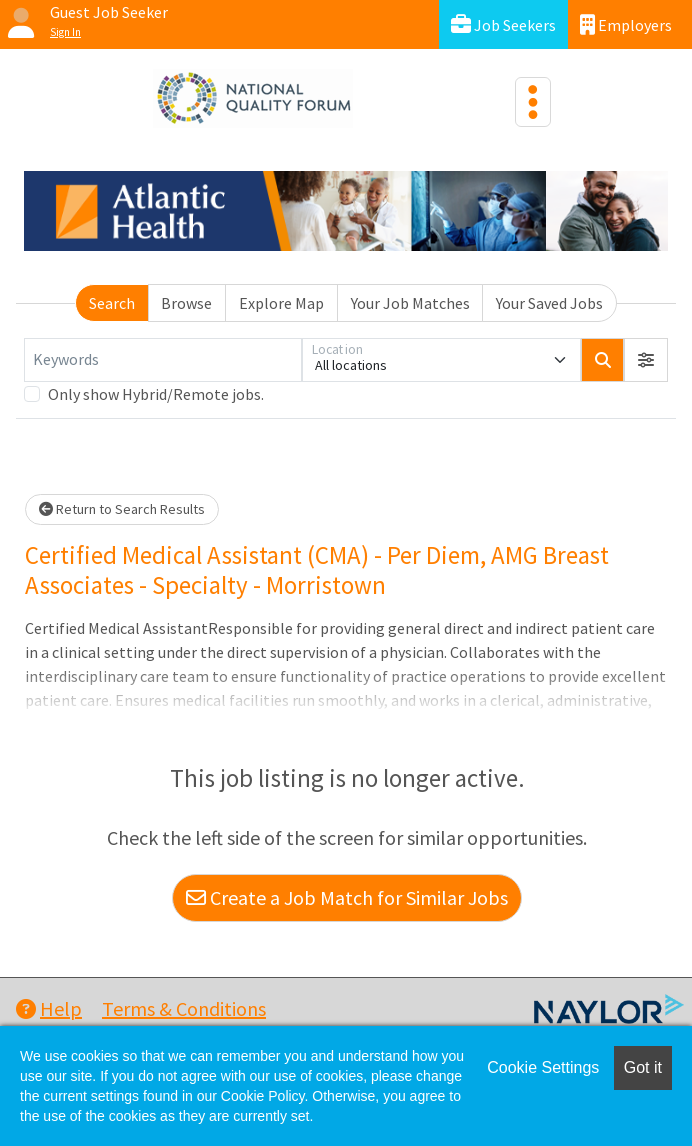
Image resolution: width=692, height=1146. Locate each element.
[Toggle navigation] (533, 102)
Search (112, 303)
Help (49, 1008)
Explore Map (281, 303)
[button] (646, 360)
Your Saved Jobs (549, 303)
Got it (643, 1067)
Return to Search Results (122, 509)
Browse (186, 303)
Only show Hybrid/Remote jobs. (156, 394)
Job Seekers (503, 24)
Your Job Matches (410, 303)
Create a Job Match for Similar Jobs (347, 897)
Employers (626, 24)
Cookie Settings (543, 1067)
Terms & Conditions (184, 1008)
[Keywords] (163, 360)
